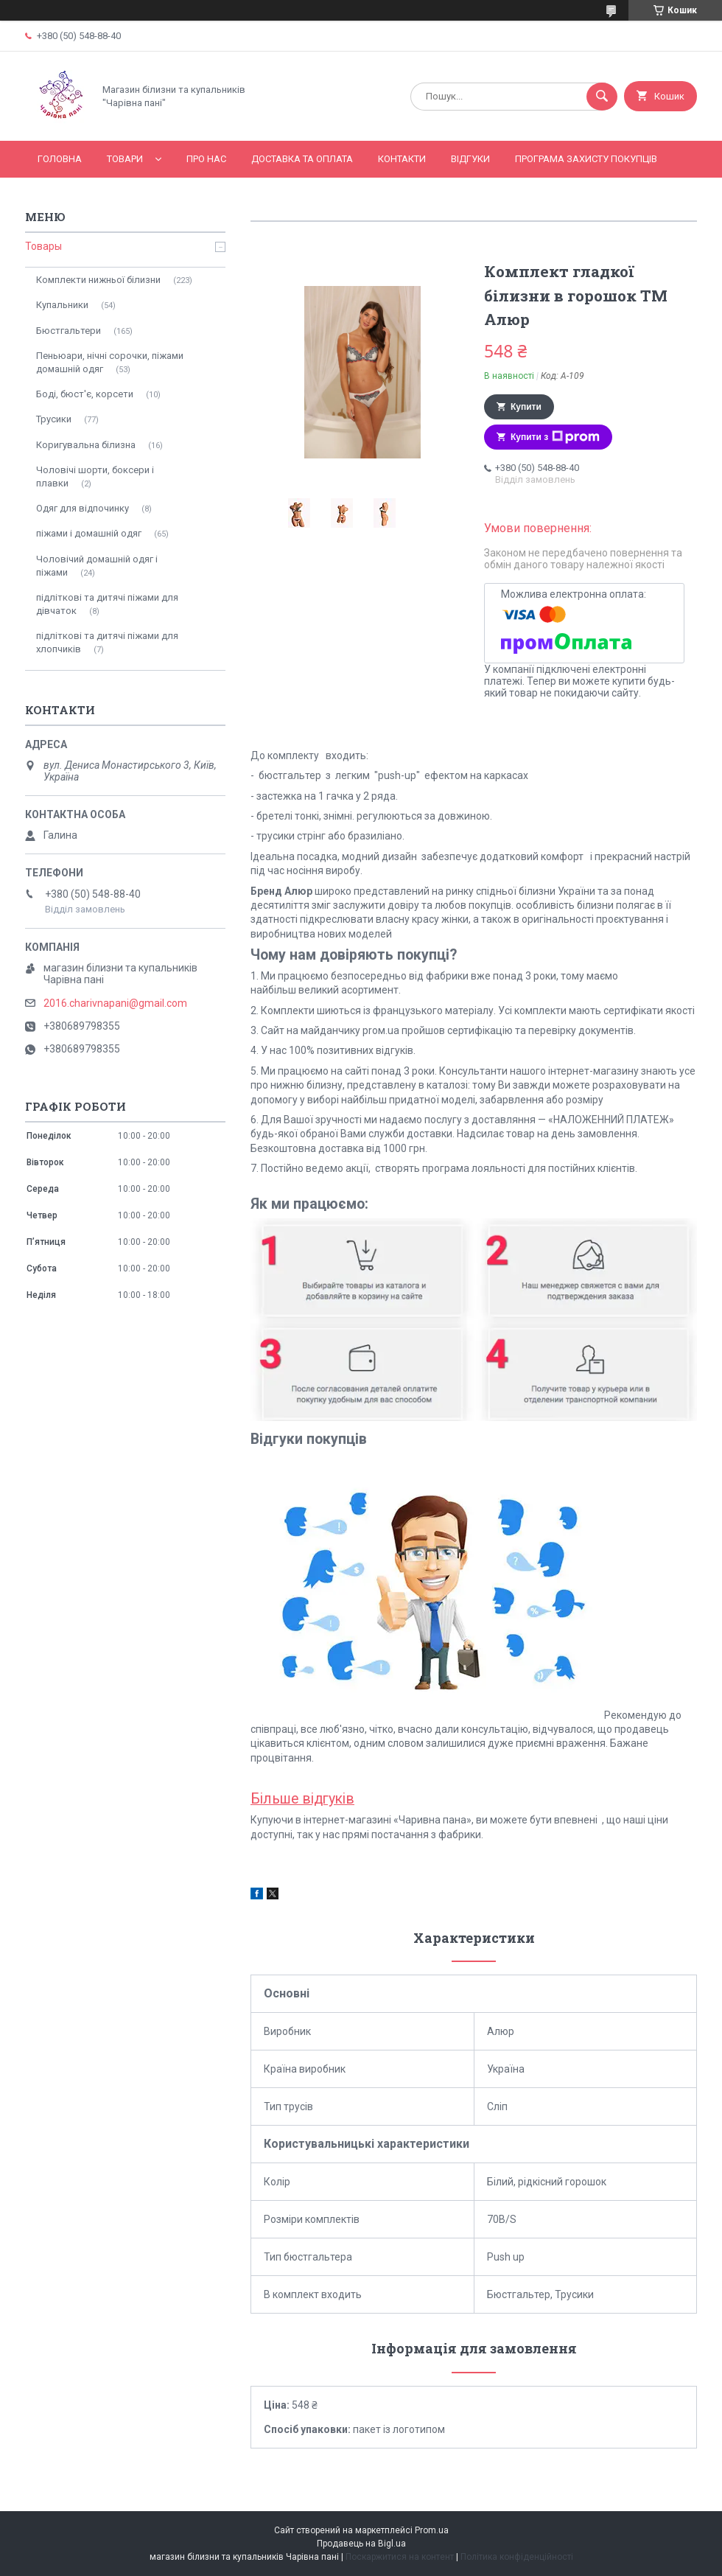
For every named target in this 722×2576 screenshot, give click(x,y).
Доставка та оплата (302, 158)
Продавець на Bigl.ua (361, 2543)
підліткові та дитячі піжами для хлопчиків (107, 642)
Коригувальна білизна (86, 444)
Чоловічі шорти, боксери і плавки (95, 476)
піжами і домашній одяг (88, 533)
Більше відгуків (302, 1798)
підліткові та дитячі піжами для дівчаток (107, 604)
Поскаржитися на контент (400, 2557)
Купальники (62, 304)
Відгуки (470, 158)
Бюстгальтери (68, 330)
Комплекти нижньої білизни (98, 279)
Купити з (555, 437)
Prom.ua (432, 2530)
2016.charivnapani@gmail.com (115, 1003)
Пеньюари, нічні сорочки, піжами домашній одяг (109, 362)
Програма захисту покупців (586, 158)
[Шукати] (601, 97)
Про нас (206, 158)
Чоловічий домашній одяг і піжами (97, 566)
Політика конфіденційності (516, 2557)
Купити (526, 407)
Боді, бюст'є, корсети (84, 393)
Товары (43, 246)
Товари (125, 158)
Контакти (402, 158)
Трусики (53, 419)
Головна (60, 158)
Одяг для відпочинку (82, 508)
